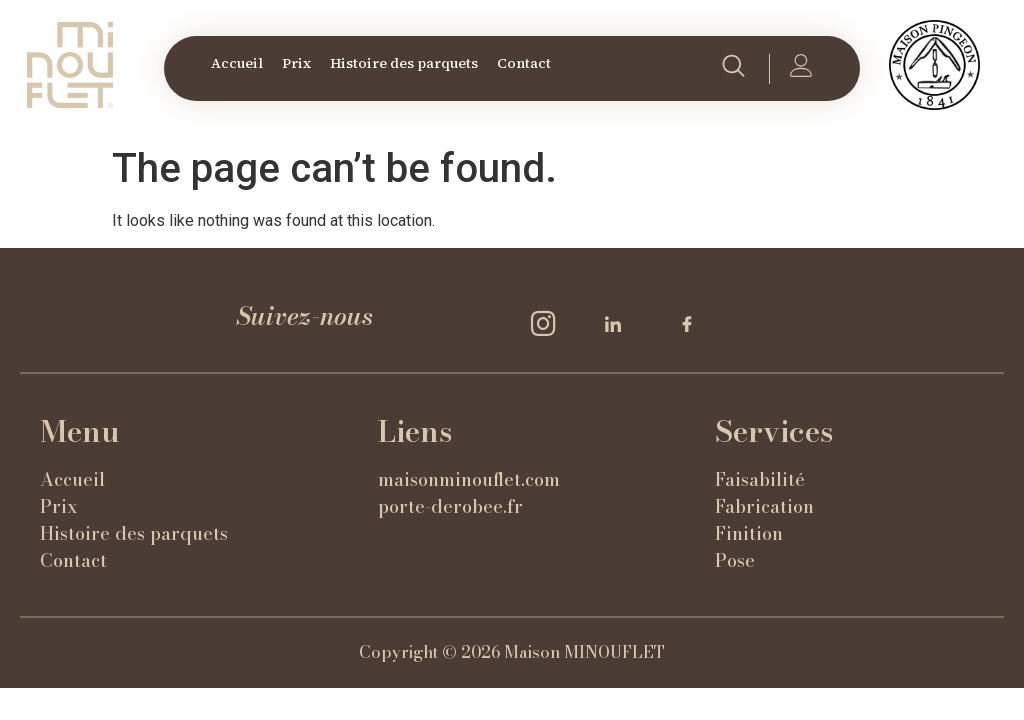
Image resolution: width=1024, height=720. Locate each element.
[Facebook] (694, 324)
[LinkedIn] (620, 324)
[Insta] (546, 324)
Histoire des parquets (404, 63)
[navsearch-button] (734, 69)
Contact (524, 63)
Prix (296, 63)
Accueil (237, 63)
